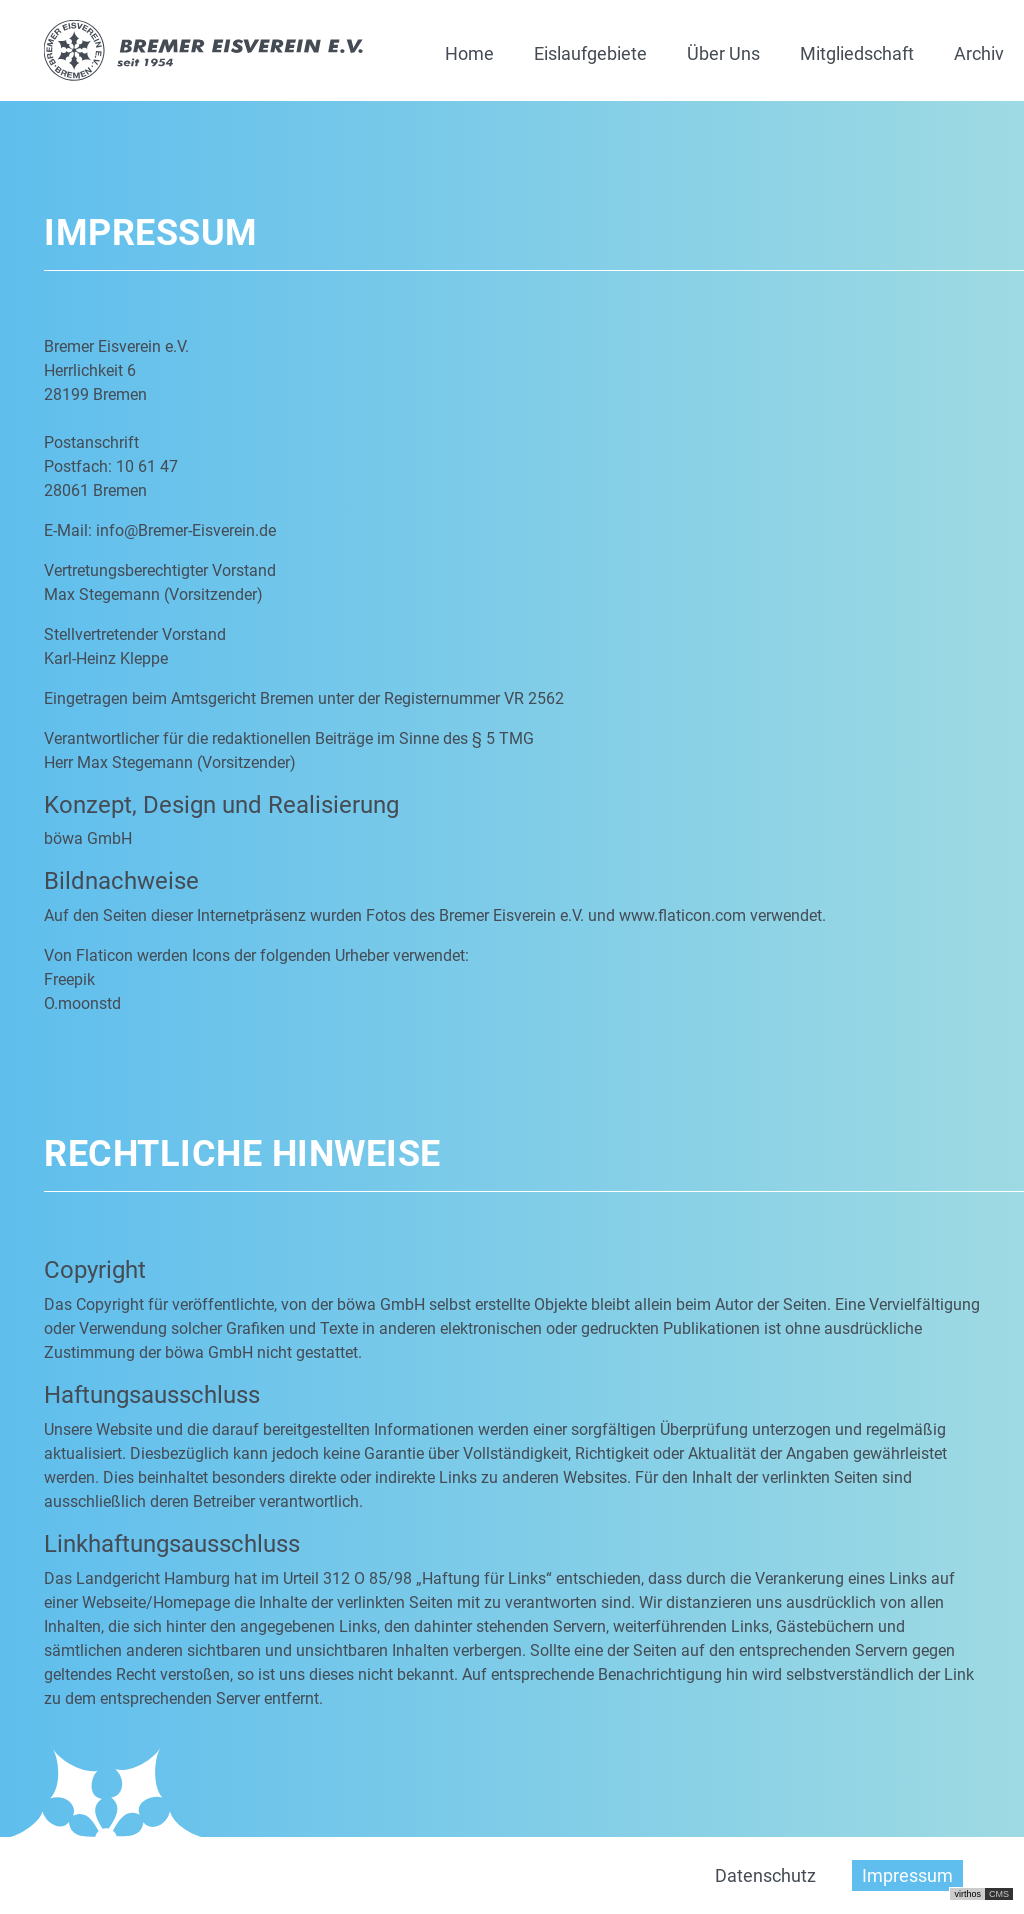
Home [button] (469, 53)
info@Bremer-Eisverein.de (186, 530)
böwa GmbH (88, 838)
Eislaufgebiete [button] (590, 53)
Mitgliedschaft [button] (857, 53)
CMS (999, 1894)
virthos (967, 1894)
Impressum (907, 1875)
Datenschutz (765, 1875)
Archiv (979, 53)
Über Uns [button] (723, 53)
